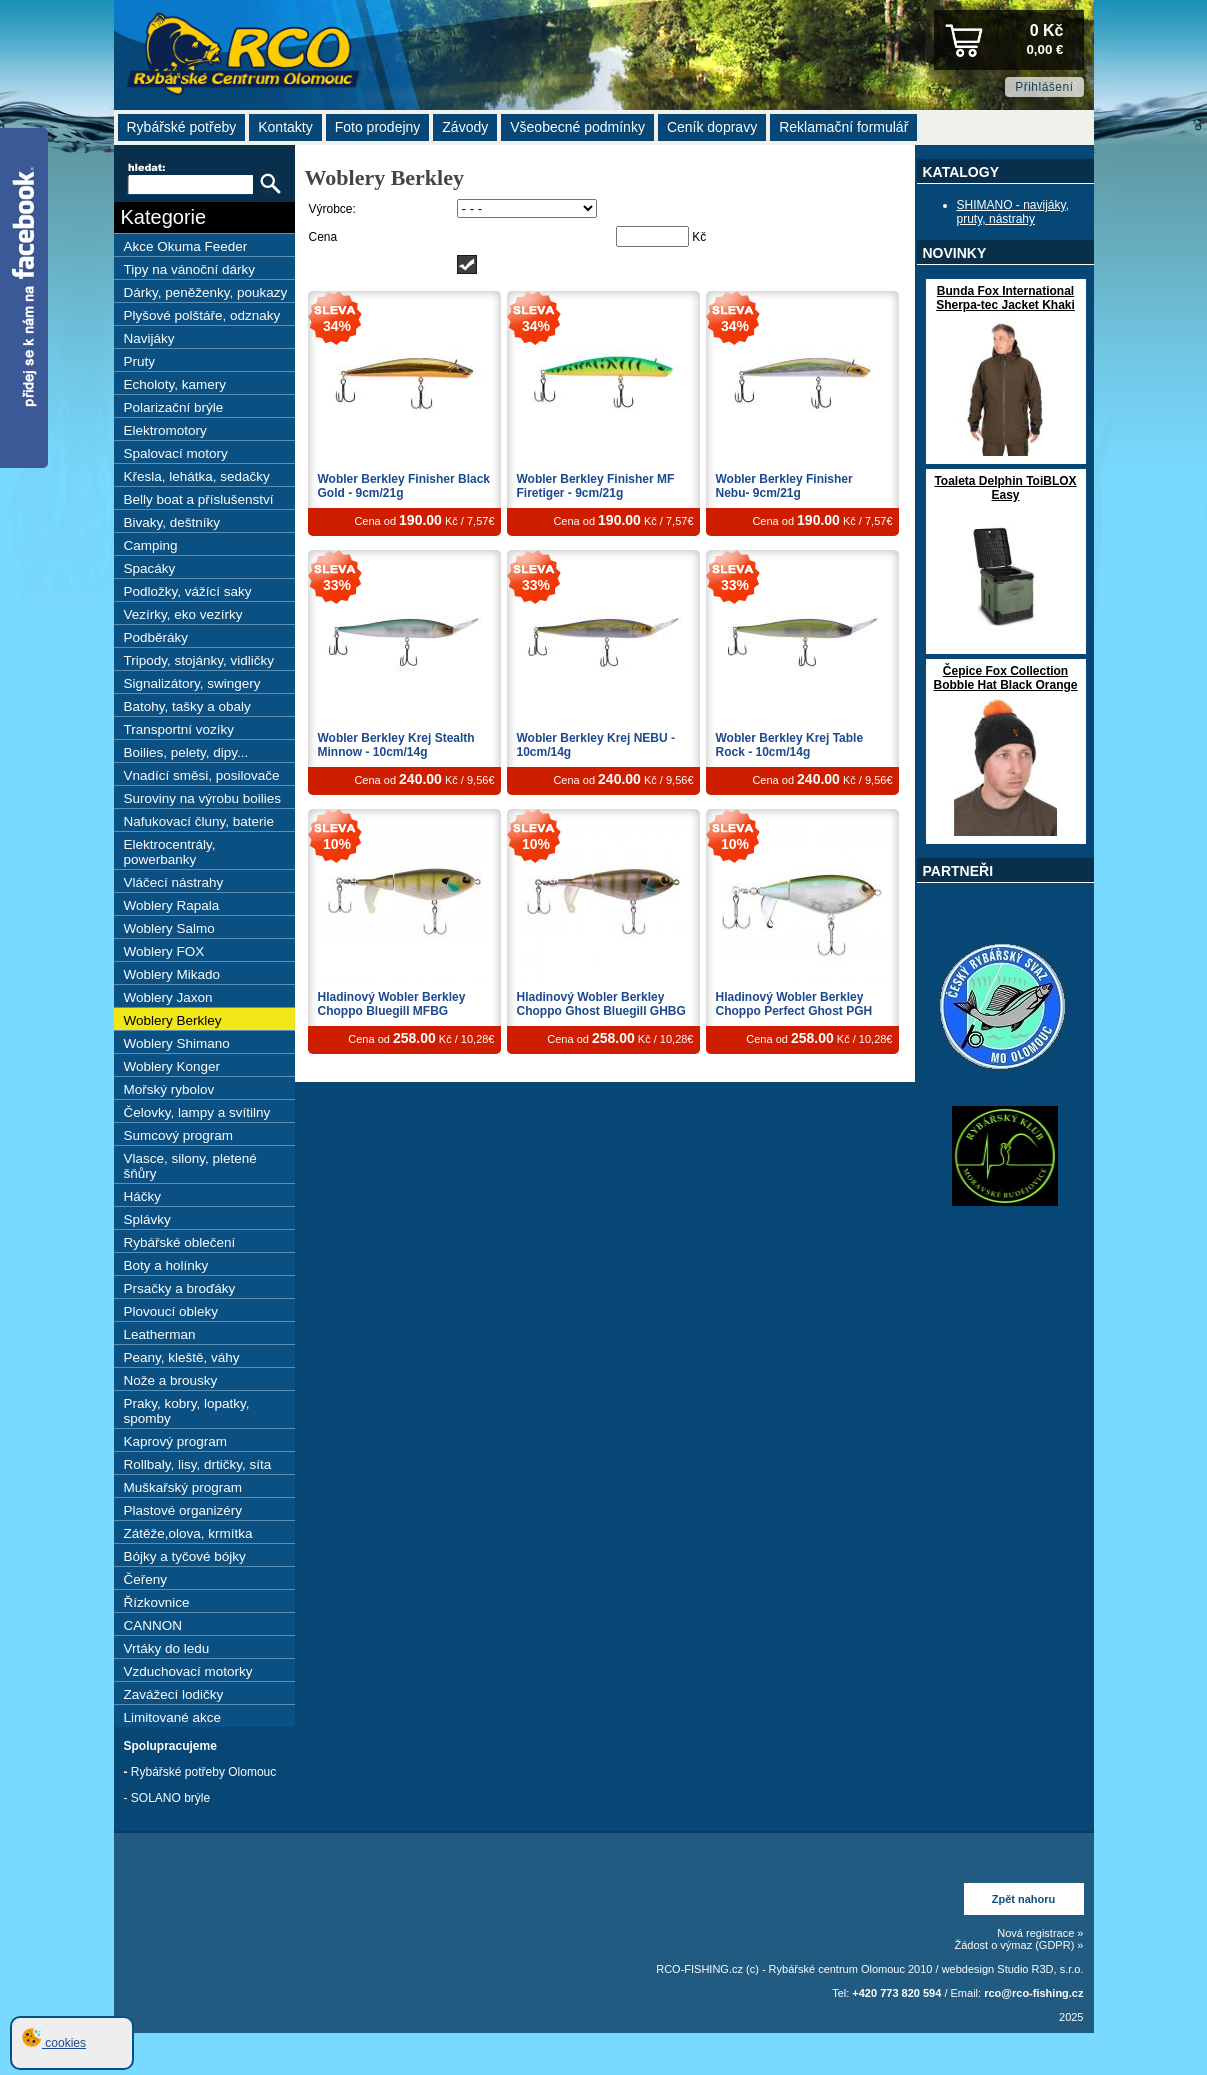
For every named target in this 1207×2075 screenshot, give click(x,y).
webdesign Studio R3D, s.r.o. (1013, 1969)
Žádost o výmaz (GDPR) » (1019, 1945)
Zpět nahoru (1024, 1899)
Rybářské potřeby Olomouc (203, 1772)
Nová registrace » (1040, 1933)
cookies (54, 2043)
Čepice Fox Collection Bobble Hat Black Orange (1005, 678)
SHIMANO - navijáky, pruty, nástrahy (1013, 212)
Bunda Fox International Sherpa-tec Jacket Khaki (1005, 298)
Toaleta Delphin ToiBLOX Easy (1005, 488)
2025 (1071, 2017)
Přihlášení (1044, 87)
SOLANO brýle (170, 1798)
